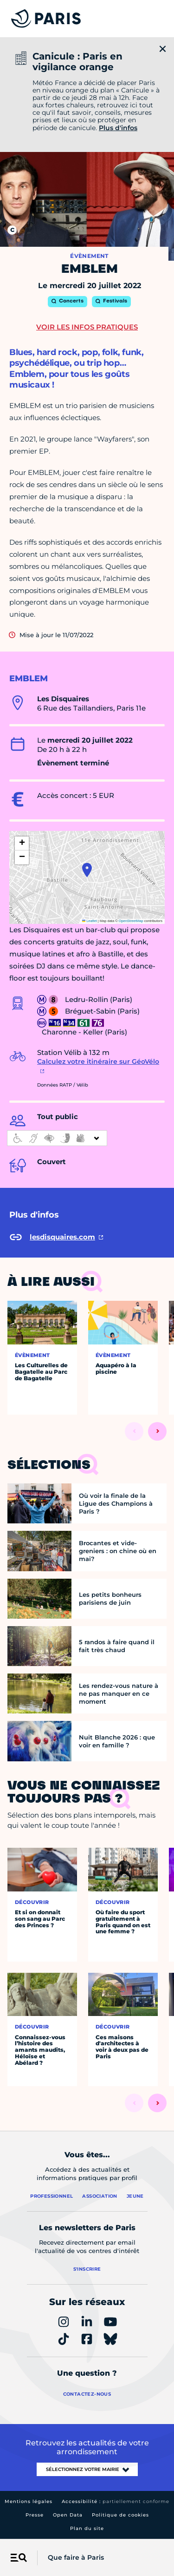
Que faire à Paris (76, 2557)
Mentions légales (28, 2501)
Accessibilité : (115, 2501)
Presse (35, 2515)
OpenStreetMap (131, 921)
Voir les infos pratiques (87, 327)
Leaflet (89, 921)
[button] (87, 870)
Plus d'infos (118, 128)
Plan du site (87, 2528)
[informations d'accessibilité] (57, 1138)
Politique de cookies (120, 2515)
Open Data (68, 2515)
